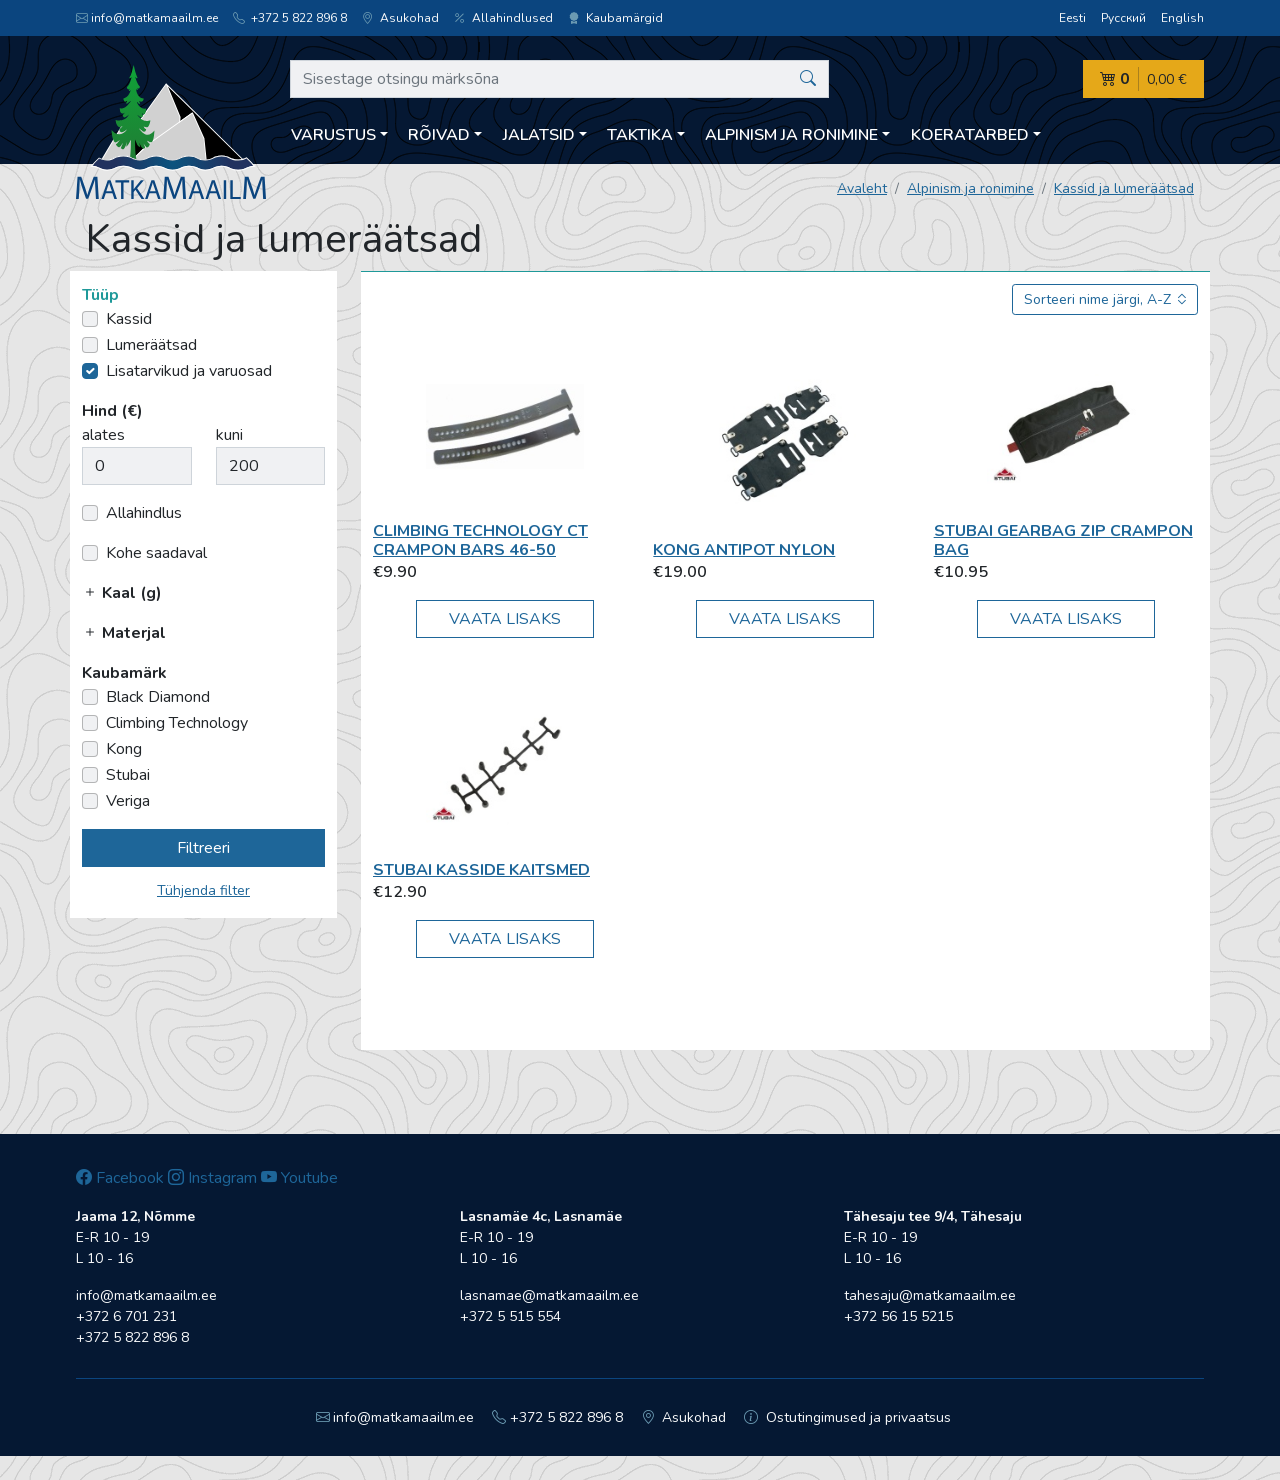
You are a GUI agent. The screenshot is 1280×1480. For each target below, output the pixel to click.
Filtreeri (203, 848)
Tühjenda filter (203, 890)
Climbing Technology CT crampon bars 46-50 (480, 540)
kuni (229, 435)
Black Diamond (158, 697)
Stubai (128, 775)
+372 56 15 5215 (898, 1316)
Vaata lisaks (505, 619)
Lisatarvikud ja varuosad (189, 371)
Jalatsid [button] (539, 135)
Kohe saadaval (156, 553)
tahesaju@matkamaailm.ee (930, 1295)
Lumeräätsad (151, 345)
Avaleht (862, 188)
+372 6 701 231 (126, 1316)
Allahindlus (144, 513)
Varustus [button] (333, 135)
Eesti (1072, 18)
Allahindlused (503, 18)
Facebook (120, 1178)
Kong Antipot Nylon (744, 550)
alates (103, 435)
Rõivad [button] (439, 135)
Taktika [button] (640, 135)
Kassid (129, 319)
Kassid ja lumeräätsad (1124, 188)
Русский (1123, 18)
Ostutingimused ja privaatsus (847, 1417)
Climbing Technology (177, 723)
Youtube (299, 1178)
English (1182, 18)
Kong (124, 749)
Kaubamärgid (615, 18)
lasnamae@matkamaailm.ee (549, 1295)
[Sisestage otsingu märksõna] (559, 79)
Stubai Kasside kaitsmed (481, 870)
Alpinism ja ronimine (970, 188)
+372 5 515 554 (510, 1316)
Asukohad (400, 18)
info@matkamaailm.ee (147, 18)
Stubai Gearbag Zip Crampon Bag (1063, 540)
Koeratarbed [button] (970, 135)
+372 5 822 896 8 (290, 18)
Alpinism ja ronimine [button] (791, 135)
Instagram (212, 1178)
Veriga (128, 801)
